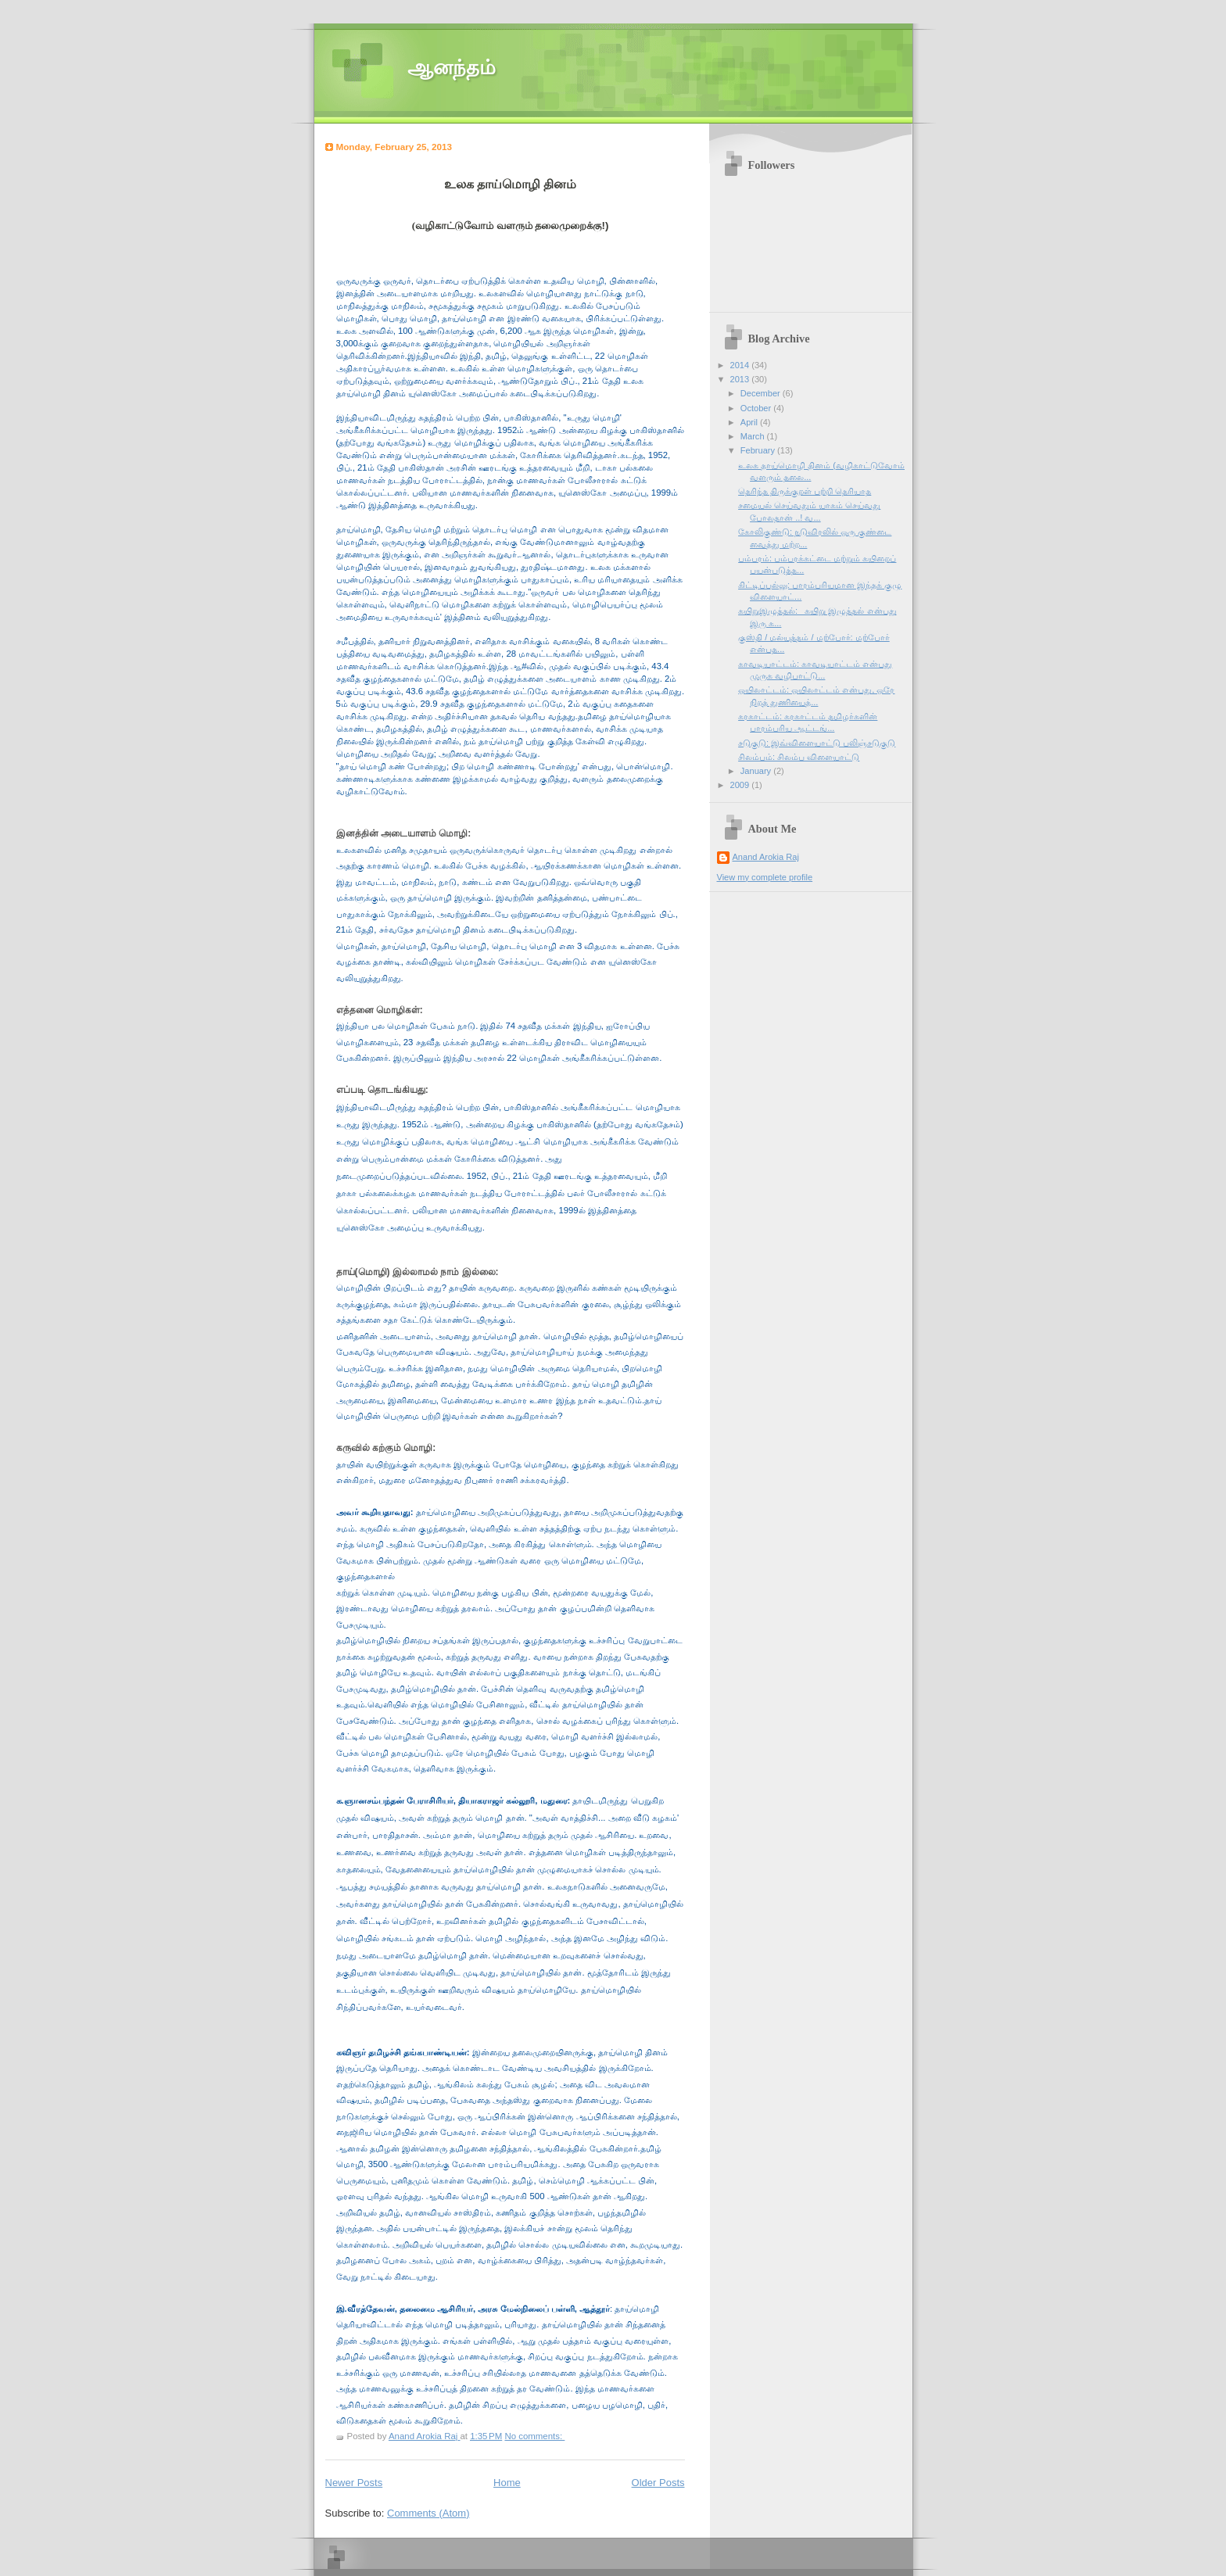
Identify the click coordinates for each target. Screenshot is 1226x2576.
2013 (741, 379)
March (753, 436)
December (761, 393)
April (750, 422)
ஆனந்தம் (451, 67)
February (758, 450)
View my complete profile (765, 877)
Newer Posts (354, 2482)
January (756, 771)
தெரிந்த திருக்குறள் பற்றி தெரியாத (804, 491)
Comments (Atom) (428, 2513)
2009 (741, 785)
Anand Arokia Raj (766, 857)
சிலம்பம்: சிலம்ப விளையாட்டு (798, 756)
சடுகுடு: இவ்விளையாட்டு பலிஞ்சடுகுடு (816, 742)
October (756, 408)
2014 (741, 365)
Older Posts (658, 2482)
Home (507, 2482)
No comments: (534, 2436)
